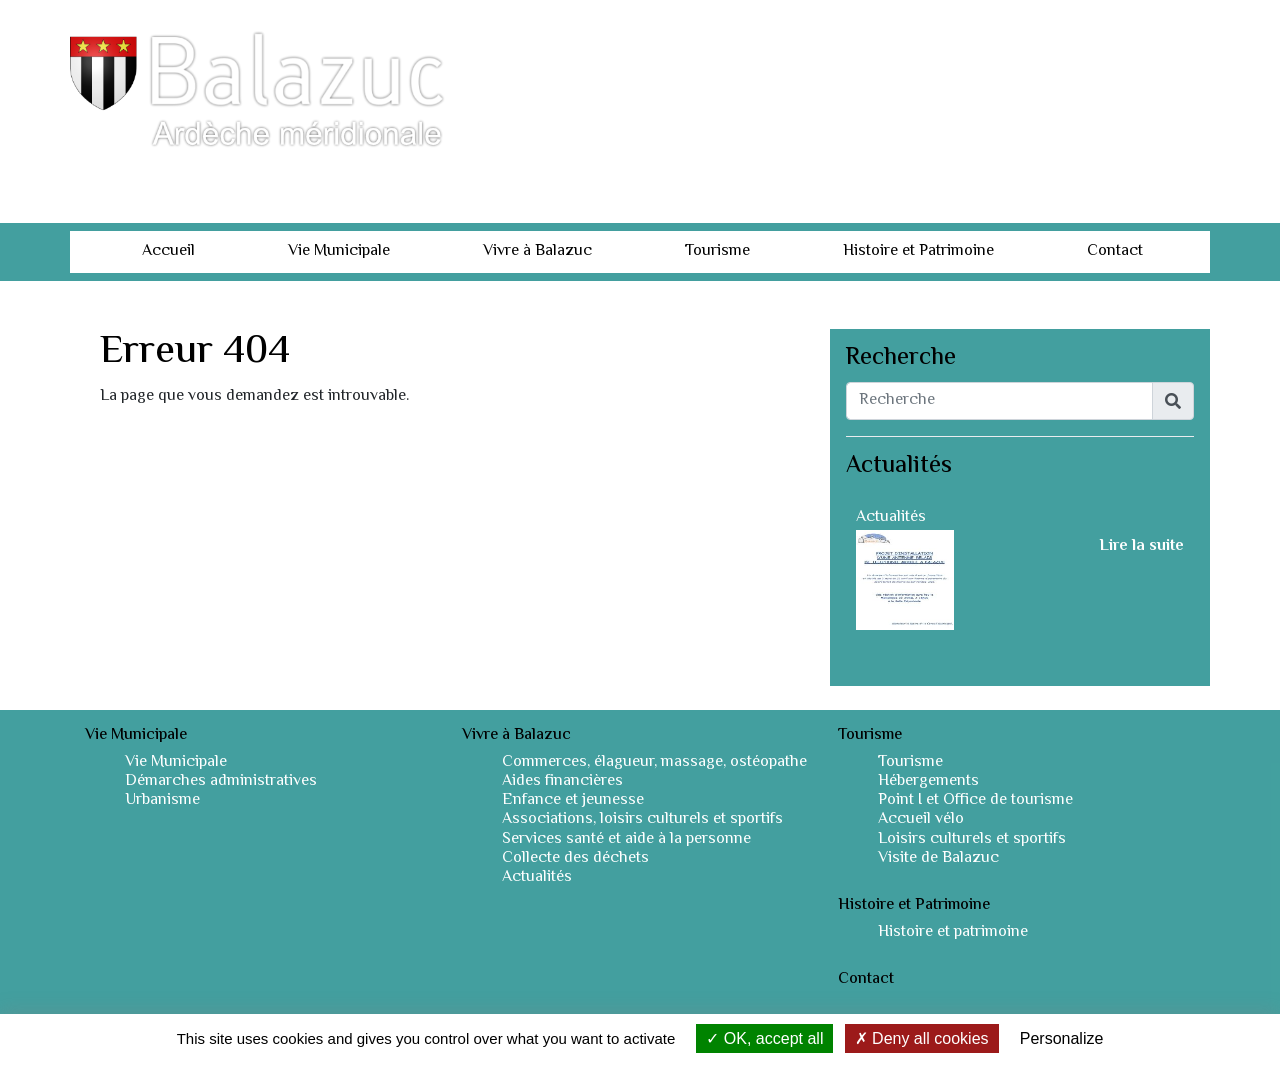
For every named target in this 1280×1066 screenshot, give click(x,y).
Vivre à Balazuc (537, 251)
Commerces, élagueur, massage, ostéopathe (654, 762)
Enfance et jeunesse (573, 800)
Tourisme (717, 251)
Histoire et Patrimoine (918, 251)
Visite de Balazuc (938, 858)
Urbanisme (162, 800)
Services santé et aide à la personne (626, 839)
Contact (1115, 251)
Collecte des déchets (575, 858)
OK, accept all (764, 1038)
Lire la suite (1141, 547)
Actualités (891, 517)
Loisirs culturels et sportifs (972, 839)
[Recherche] (999, 401)
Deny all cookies (922, 1038)
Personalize (1062, 1038)
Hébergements (928, 781)
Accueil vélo (921, 819)
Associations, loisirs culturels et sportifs (642, 819)
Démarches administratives (221, 781)
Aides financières (562, 781)
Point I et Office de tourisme (975, 800)
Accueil (168, 251)
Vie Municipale (339, 251)
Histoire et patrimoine (953, 932)
